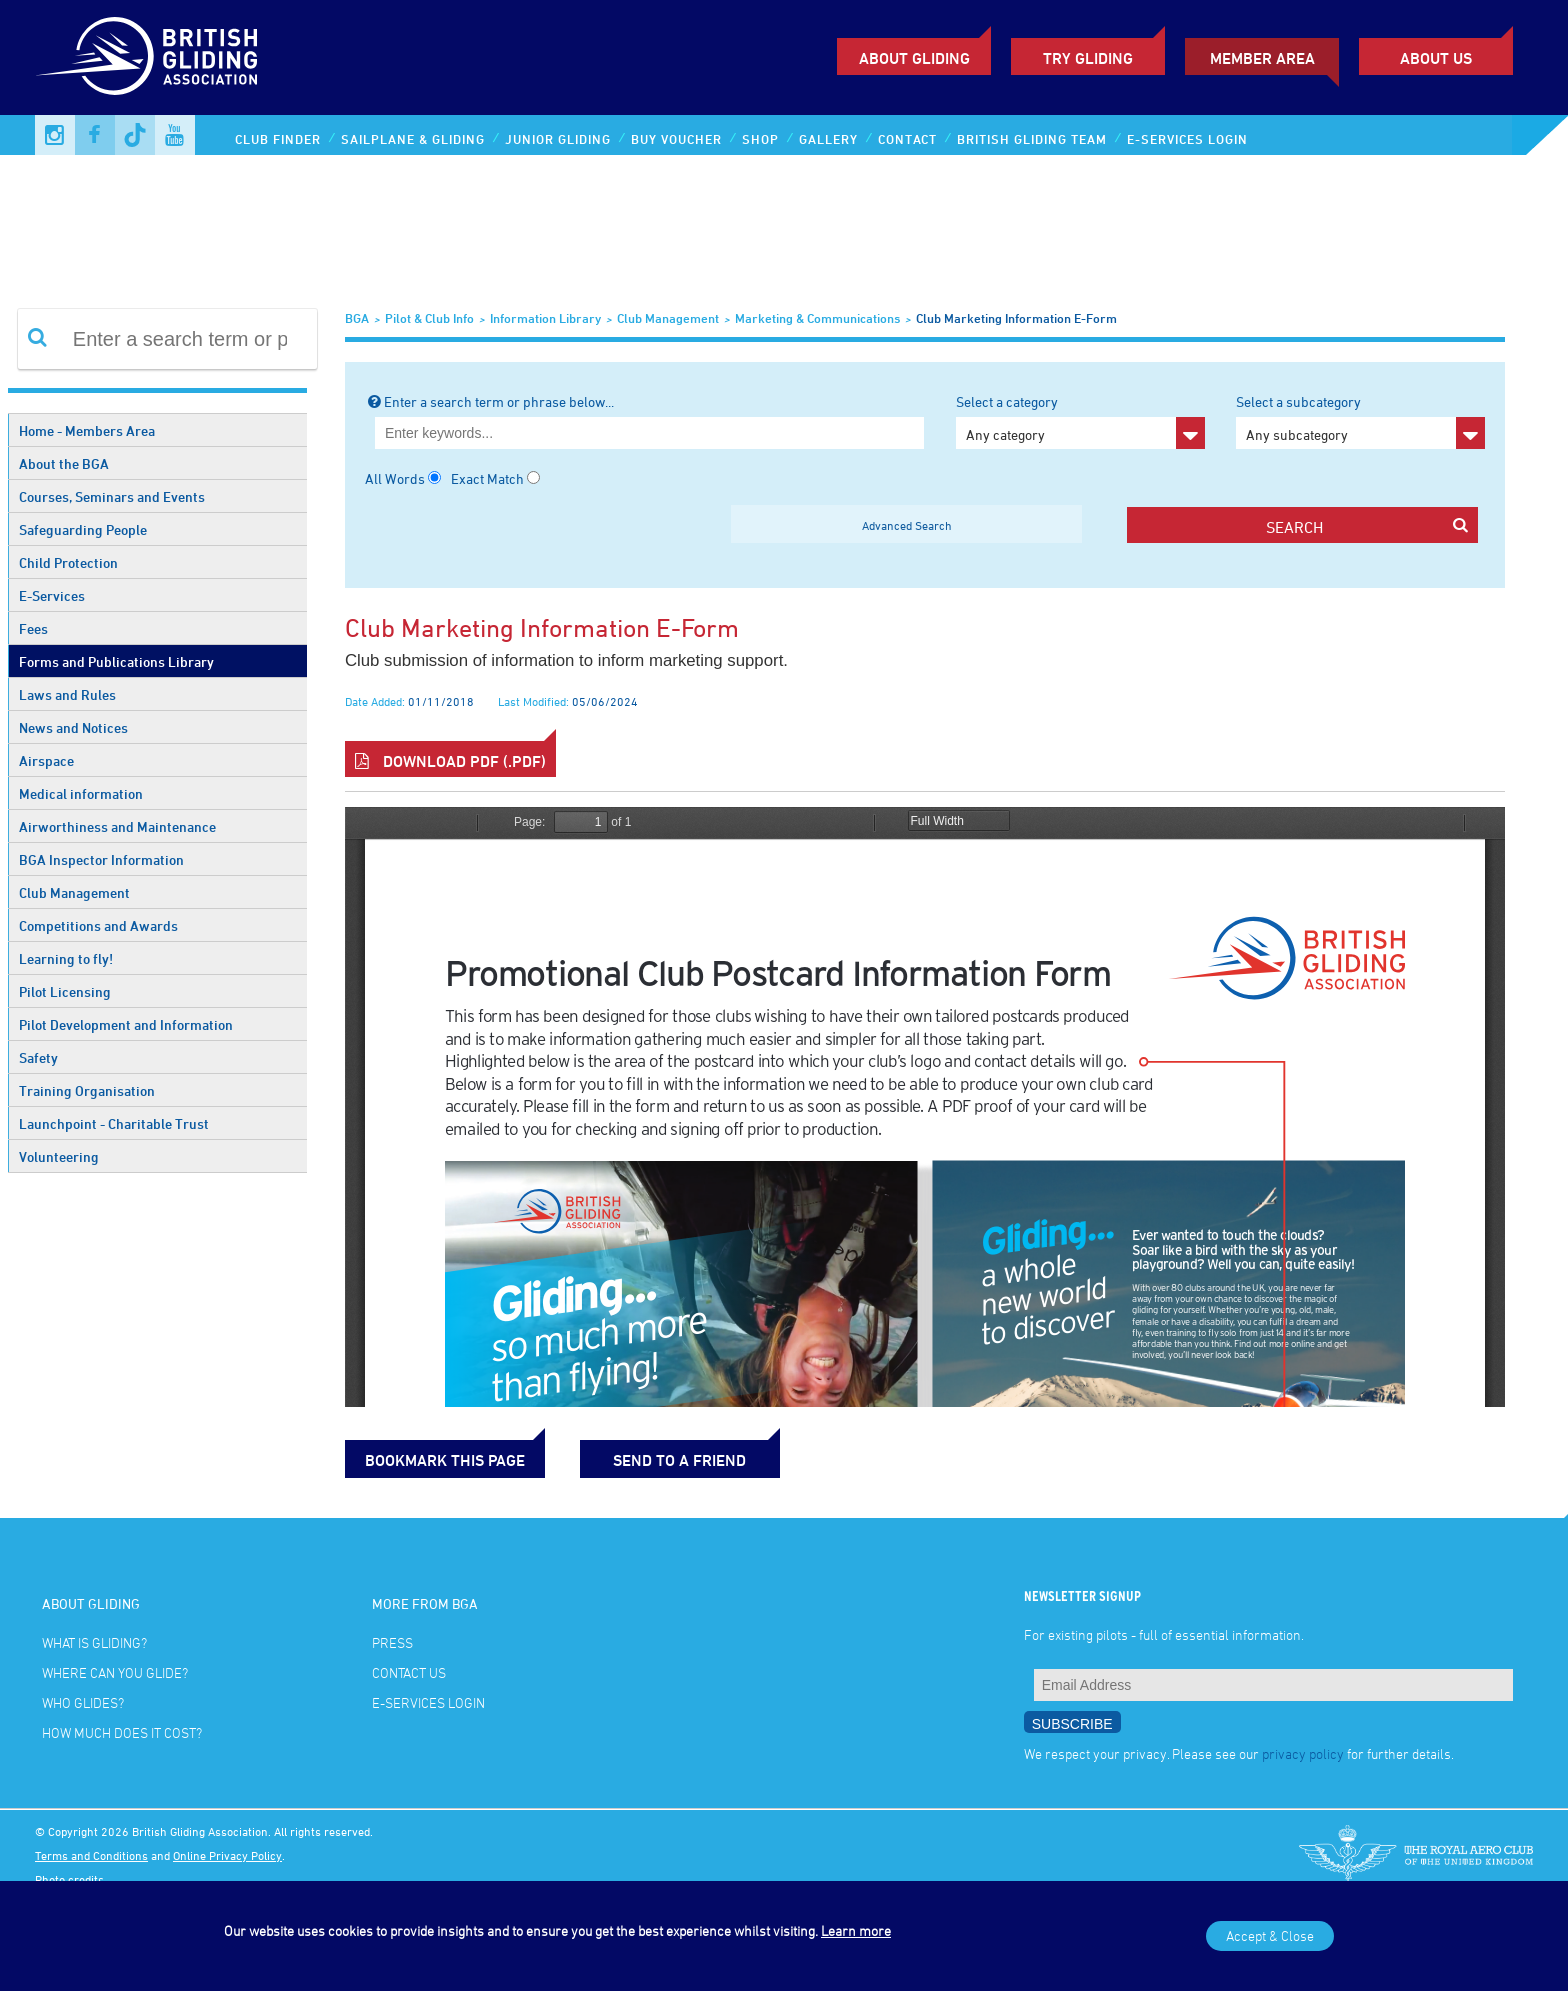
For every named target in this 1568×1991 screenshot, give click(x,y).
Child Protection (68, 562)
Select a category (1080, 421)
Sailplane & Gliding (413, 139)
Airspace (46, 760)
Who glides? (83, 1702)
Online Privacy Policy (227, 1855)
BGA (357, 318)
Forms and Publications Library (116, 661)
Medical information (81, 793)
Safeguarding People (83, 529)
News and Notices (73, 727)
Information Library (545, 318)
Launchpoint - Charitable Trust (114, 1123)
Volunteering (59, 1156)
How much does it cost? (122, 1732)
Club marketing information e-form (1016, 318)
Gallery (828, 139)
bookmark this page (445, 1460)
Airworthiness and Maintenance (117, 826)
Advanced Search (907, 525)
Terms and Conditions (91, 1855)
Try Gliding (1088, 58)
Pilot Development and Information (126, 1024)
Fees (33, 628)
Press (392, 1642)
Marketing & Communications (817, 318)
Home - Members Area (87, 430)
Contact (907, 139)
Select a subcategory (1360, 421)
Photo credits (69, 1879)
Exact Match (487, 478)
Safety (38, 1057)
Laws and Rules (67, 694)
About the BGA (64, 463)
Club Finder (278, 139)
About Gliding (914, 58)
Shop (760, 139)
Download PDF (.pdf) (450, 761)
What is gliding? (94, 1642)
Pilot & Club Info (429, 318)
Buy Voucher (676, 139)
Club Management (74, 892)
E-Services (52, 595)
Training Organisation (87, 1090)
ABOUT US (1436, 58)
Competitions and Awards (98, 925)
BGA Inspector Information (101, 859)
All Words (395, 478)
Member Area (1262, 58)
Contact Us (409, 1672)
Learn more (856, 1930)
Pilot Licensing (65, 991)
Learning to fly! (66, 958)
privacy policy (1303, 1753)
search (1366, 526)
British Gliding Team (1032, 139)
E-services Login (1187, 139)
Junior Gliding (558, 139)
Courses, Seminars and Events (112, 496)
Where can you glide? (115, 1672)
